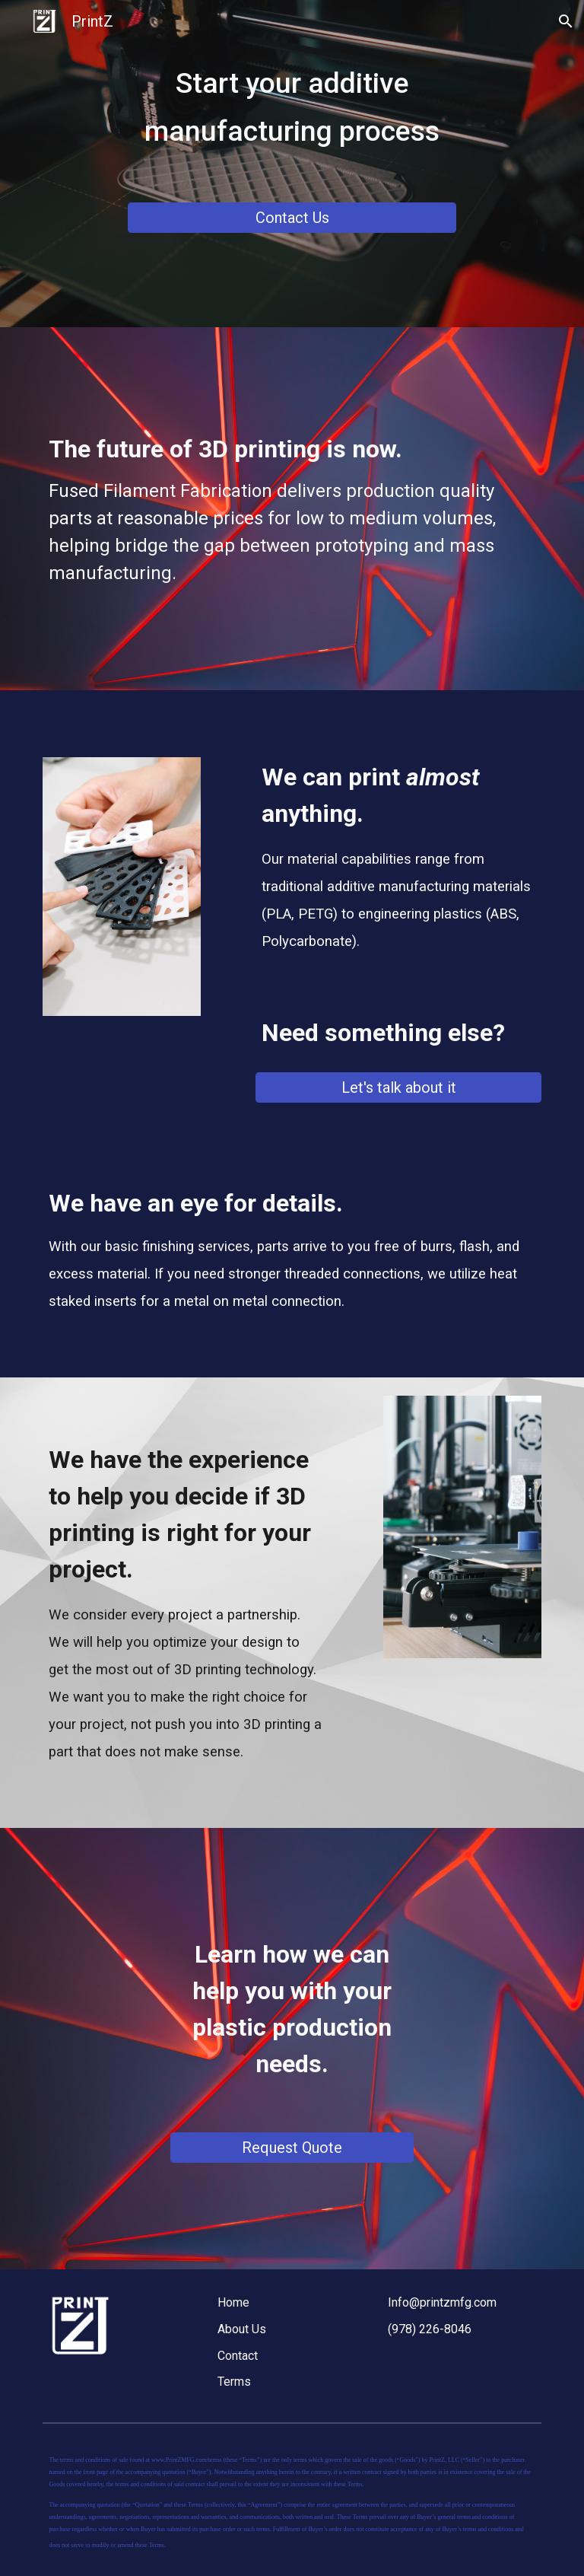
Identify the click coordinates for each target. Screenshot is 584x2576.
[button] (566, 21)
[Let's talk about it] (398, 1087)
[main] (291, 124)
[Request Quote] (291, 2147)
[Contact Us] (292, 217)
